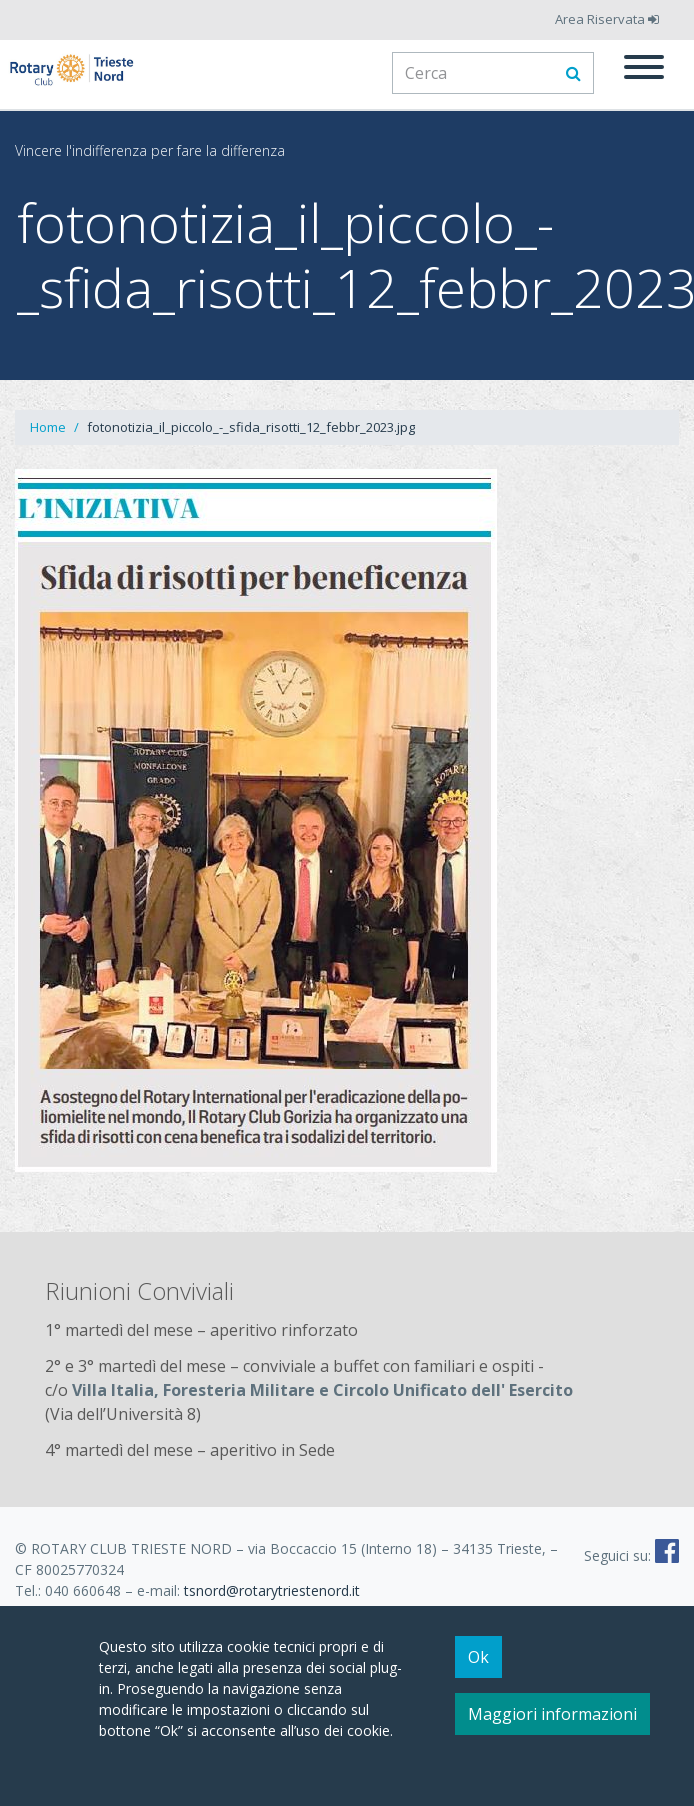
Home (48, 427)
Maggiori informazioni (552, 1723)
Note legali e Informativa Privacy (120, 1611)
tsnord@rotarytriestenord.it (272, 1590)
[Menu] (644, 70)
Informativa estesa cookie (326, 1611)
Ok (478, 1666)
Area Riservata (607, 19)
